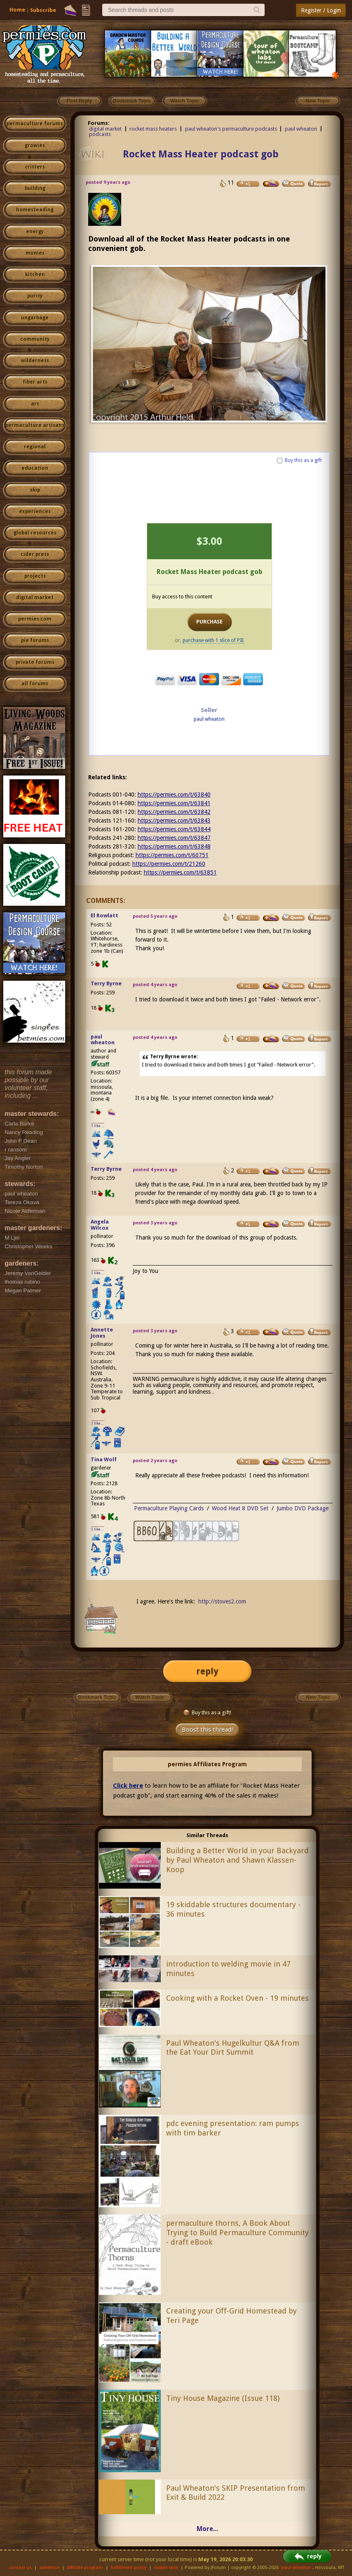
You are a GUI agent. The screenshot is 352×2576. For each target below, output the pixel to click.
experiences (35, 511)
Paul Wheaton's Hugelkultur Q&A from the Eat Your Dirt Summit (232, 2048)
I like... (98, 1125)
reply (207, 1671)
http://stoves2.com (222, 1601)
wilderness (35, 360)
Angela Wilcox (100, 1225)
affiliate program (85, 2567)
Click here (128, 1785)
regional (35, 447)
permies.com (35, 619)
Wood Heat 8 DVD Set (240, 1508)
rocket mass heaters (153, 129)
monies (35, 253)
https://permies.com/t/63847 (174, 837)
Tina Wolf (104, 1459)
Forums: (99, 123)
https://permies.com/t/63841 (174, 803)
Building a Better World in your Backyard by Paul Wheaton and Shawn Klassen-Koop (237, 1860)
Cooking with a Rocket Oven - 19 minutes (237, 1998)
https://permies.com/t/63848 (174, 846)
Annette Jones (102, 1333)
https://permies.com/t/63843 (174, 820)
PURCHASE (209, 622)
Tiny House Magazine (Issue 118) (222, 2398)
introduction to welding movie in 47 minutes (228, 1969)
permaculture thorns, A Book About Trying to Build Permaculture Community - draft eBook (237, 2232)
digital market (35, 597)
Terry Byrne (106, 983)
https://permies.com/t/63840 (174, 794)
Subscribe (43, 10)
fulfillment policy (128, 2567)
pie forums (35, 640)
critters (35, 167)
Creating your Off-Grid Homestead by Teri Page (231, 2315)
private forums (35, 662)
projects (35, 576)
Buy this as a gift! (207, 1712)
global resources (35, 533)
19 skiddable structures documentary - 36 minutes (233, 1909)
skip (35, 490)
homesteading (35, 210)
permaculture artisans (34, 425)
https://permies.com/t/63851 (180, 872)
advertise (49, 2567)
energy (35, 231)
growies (35, 145)
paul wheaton (301, 129)
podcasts (100, 134)
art (35, 404)
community (34, 339)
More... (207, 2529)
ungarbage (35, 318)
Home (17, 10)
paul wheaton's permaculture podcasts (231, 129)
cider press (35, 554)
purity (34, 296)
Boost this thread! (207, 1729)
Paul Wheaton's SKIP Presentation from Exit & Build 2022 (235, 2493)
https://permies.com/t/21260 (168, 863)
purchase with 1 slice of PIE (213, 640)
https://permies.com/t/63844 (174, 829)
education (34, 468)
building (35, 188)
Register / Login (321, 10)
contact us (20, 2567)
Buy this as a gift (303, 460)
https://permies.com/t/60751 (172, 855)
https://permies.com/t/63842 (174, 812)
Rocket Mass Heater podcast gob (201, 154)
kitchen (35, 274)
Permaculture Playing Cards (169, 1508)
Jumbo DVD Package (303, 1508)
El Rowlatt (104, 915)
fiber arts (35, 382)
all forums (34, 684)
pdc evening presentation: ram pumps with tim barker (232, 2128)
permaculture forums (35, 124)
